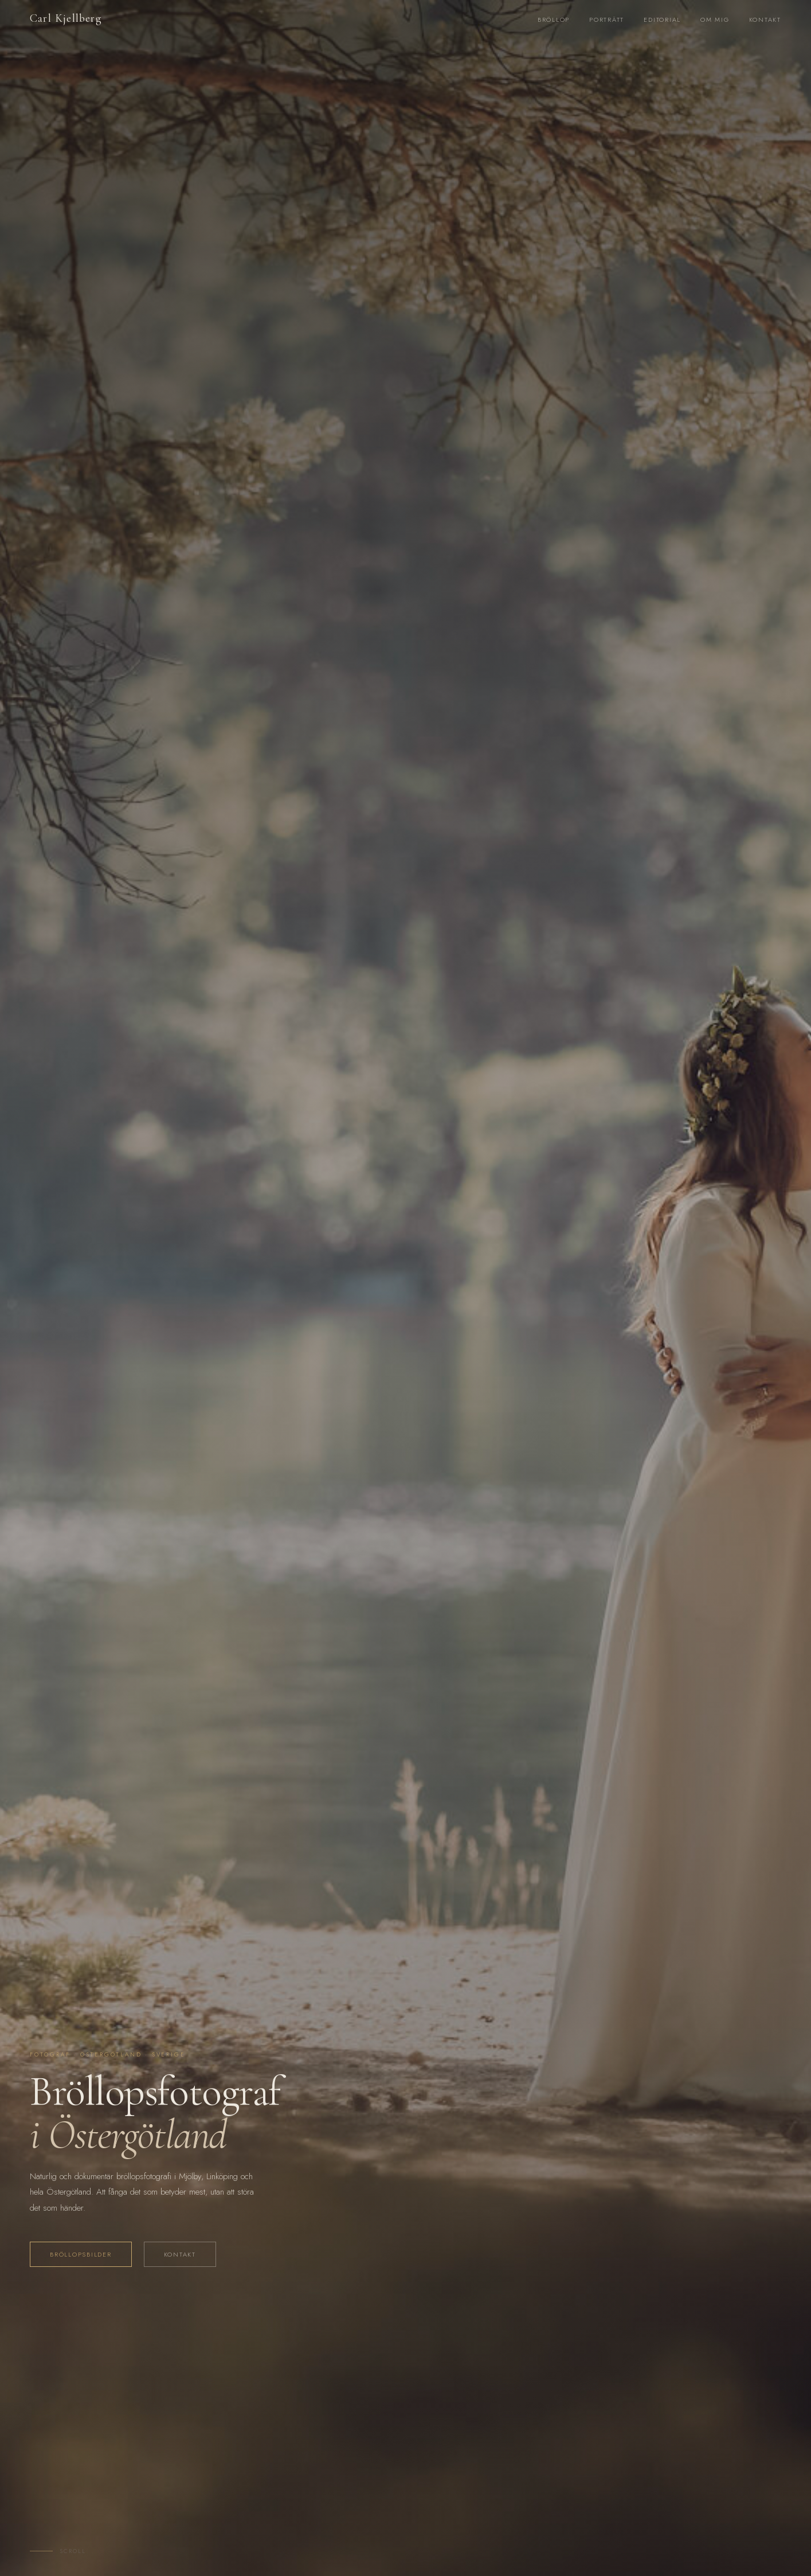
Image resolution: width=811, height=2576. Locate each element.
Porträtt (606, 19)
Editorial (662, 19)
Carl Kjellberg (66, 18)
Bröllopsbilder (81, 2254)
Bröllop (554, 19)
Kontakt (765, 19)
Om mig (715, 19)
